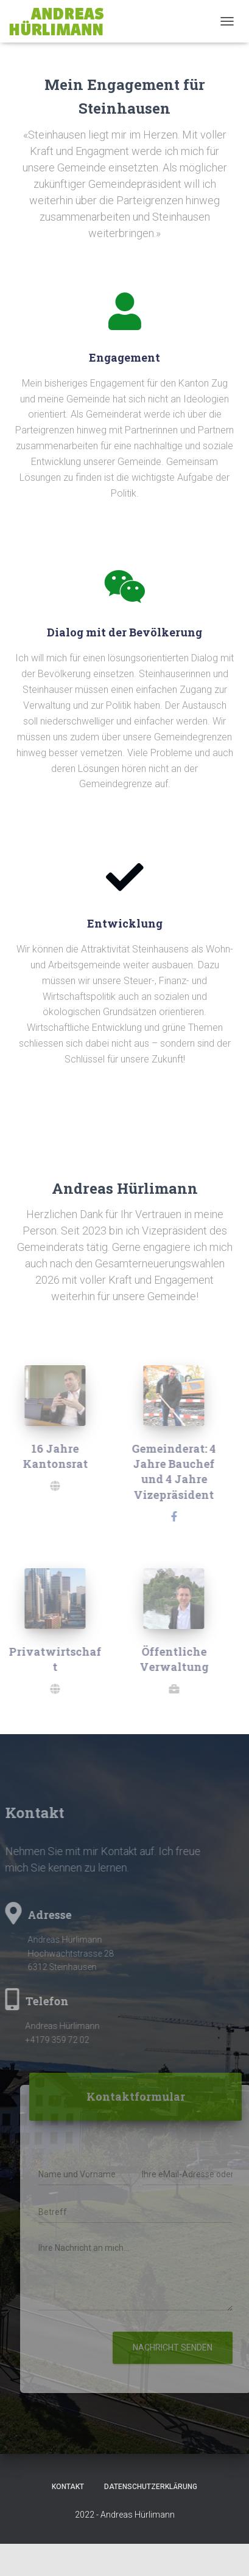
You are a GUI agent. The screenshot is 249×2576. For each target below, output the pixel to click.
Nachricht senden (176, 2347)
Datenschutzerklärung (150, 2486)
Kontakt (68, 2486)
